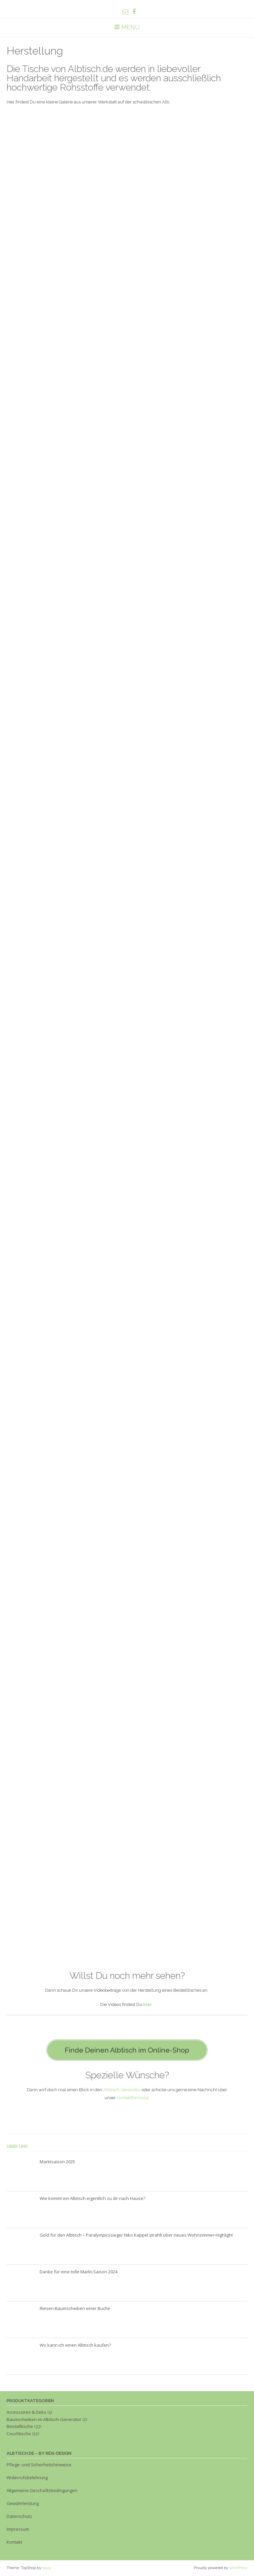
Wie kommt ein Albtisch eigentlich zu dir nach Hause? (92, 2198)
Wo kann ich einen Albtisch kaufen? (75, 2345)
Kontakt (14, 2542)
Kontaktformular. (133, 2097)
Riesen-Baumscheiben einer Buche (75, 2308)
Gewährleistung (23, 2503)
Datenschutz (19, 2516)
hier (147, 2004)
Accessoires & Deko (26, 2412)
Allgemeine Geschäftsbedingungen (42, 2490)
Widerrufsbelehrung (27, 2477)
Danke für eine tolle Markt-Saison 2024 (78, 2272)
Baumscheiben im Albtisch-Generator (44, 2419)
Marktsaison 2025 (57, 2162)
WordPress (238, 2568)
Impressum (18, 2529)
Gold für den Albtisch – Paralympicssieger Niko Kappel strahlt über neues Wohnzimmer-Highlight (136, 2235)
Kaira (46, 2568)
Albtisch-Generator (122, 2089)
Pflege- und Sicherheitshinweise (39, 2465)
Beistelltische (20, 2426)
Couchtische (19, 2434)
